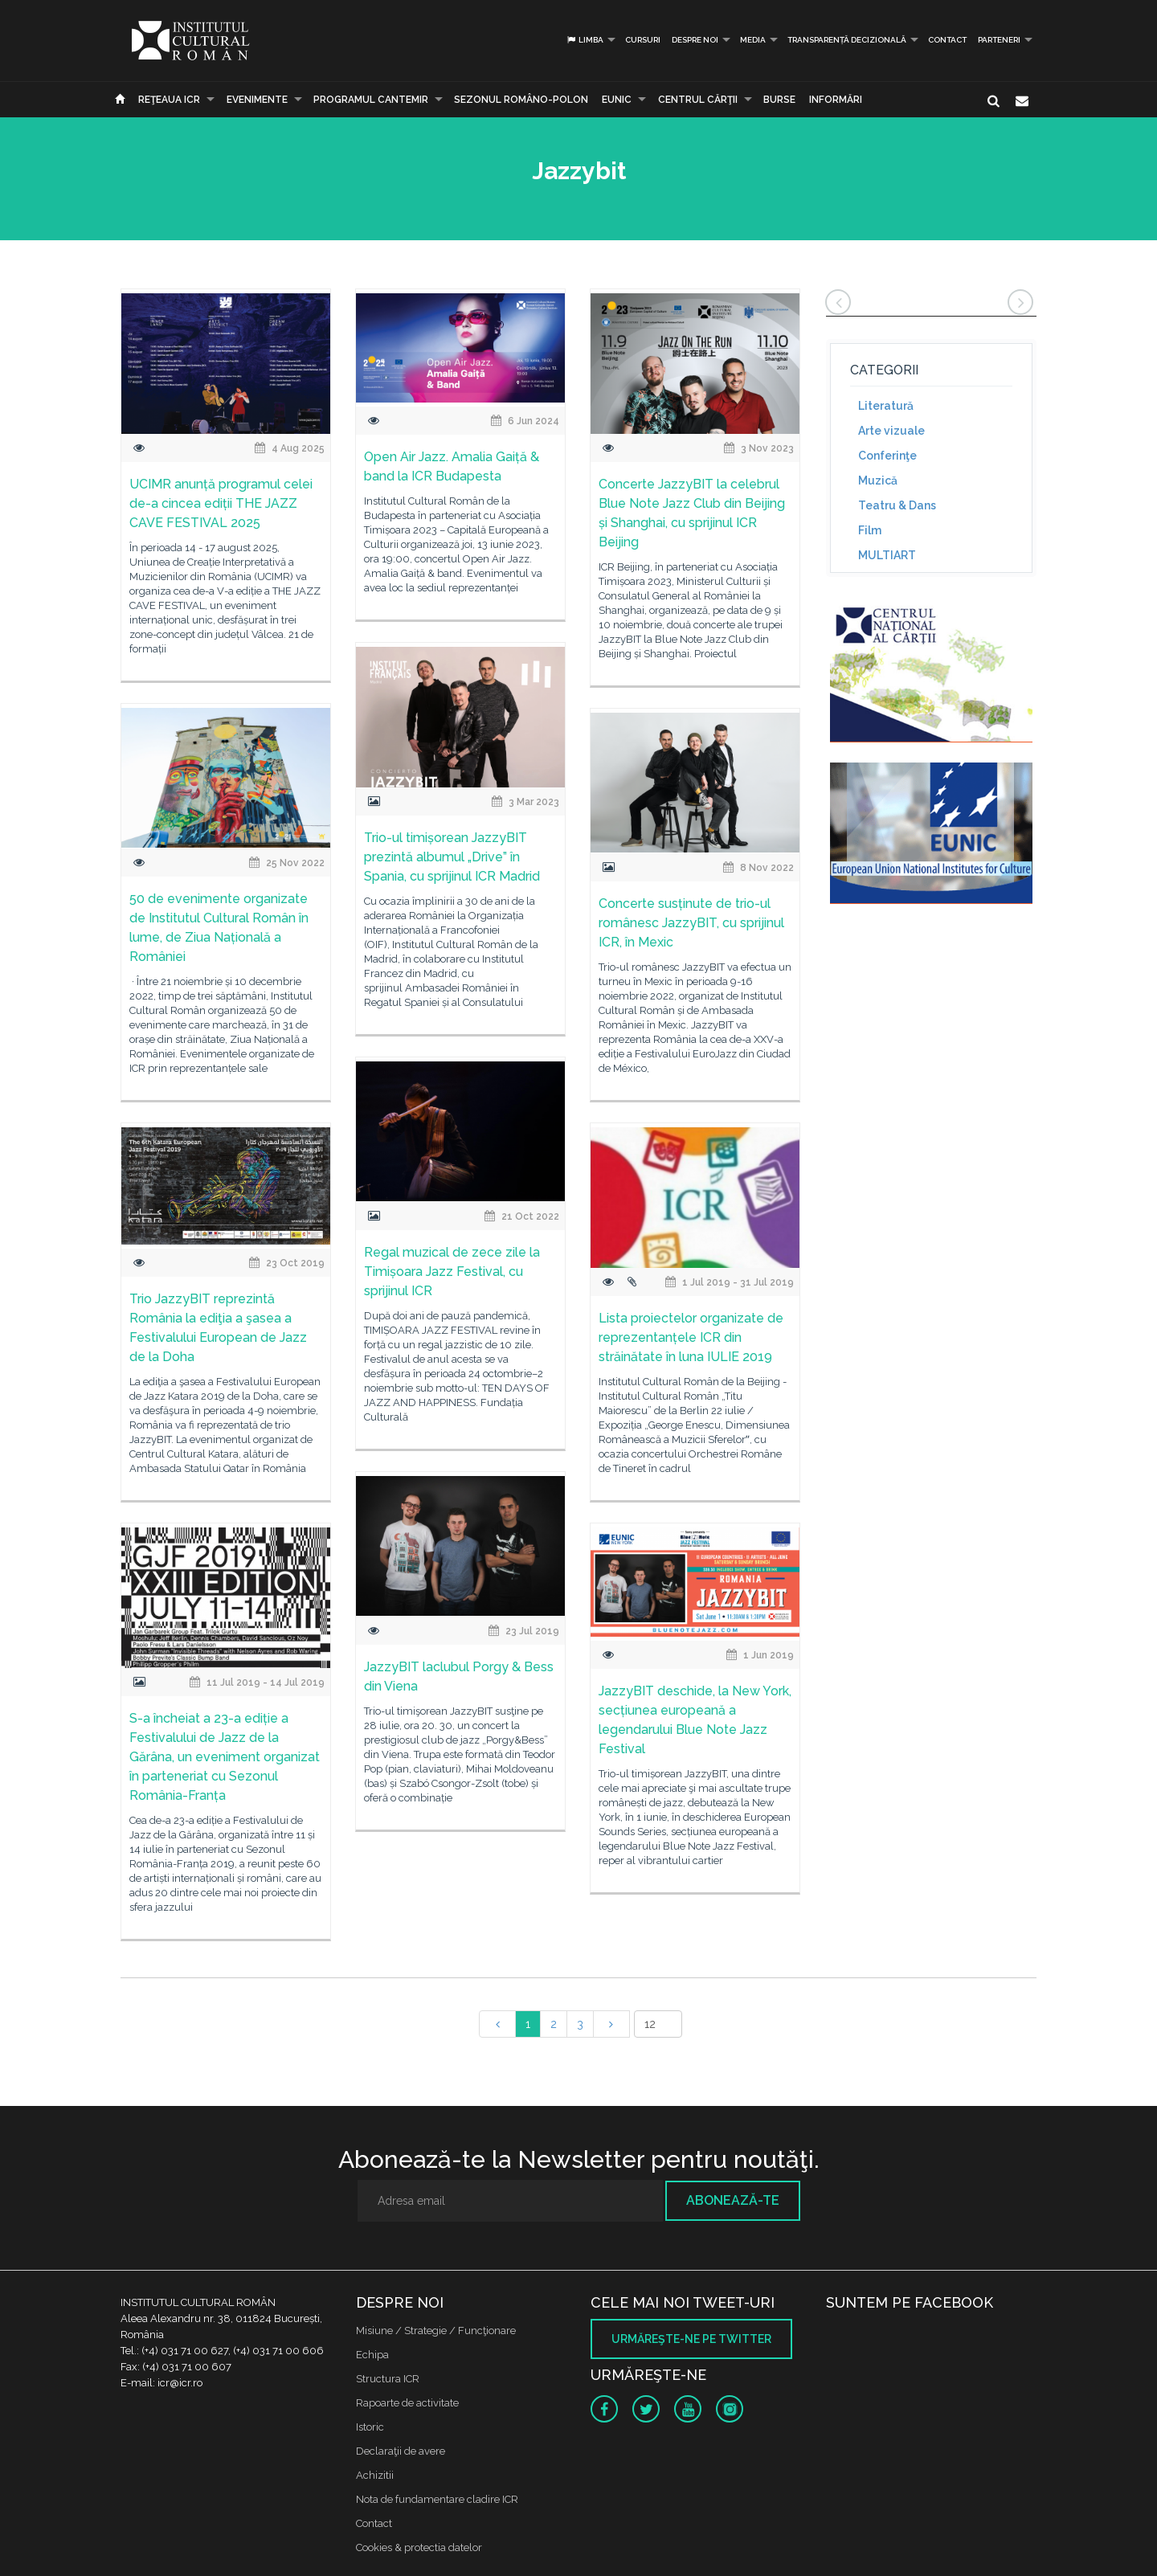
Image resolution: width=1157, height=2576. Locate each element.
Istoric (370, 2427)
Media (753, 39)
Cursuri (642, 39)
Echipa (372, 2355)
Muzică (877, 480)
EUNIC (617, 99)
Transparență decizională (846, 39)
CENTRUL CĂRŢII (698, 99)
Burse (779, 99)
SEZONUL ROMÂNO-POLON (521, 99)
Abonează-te (732, 2200)
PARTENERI (999, 39)
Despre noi (695, 39)
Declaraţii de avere (400, 2451)
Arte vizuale (891, 430)
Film (869, 530)
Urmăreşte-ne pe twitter (691, 2339)
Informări (835, 99)
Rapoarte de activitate (407, 2403)
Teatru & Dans (897, 505)
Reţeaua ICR (169, 99)
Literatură (886, 405)
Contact (947, 39)
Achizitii (375, 2475)
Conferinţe (887, 455)
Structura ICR (387, 2379)
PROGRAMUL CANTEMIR (370, 99)
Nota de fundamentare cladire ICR (437, 2499)
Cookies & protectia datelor (419, 2547)
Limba (584, 39)
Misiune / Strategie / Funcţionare (436, 2331)
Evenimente (257, 99)
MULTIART (887, 555)
